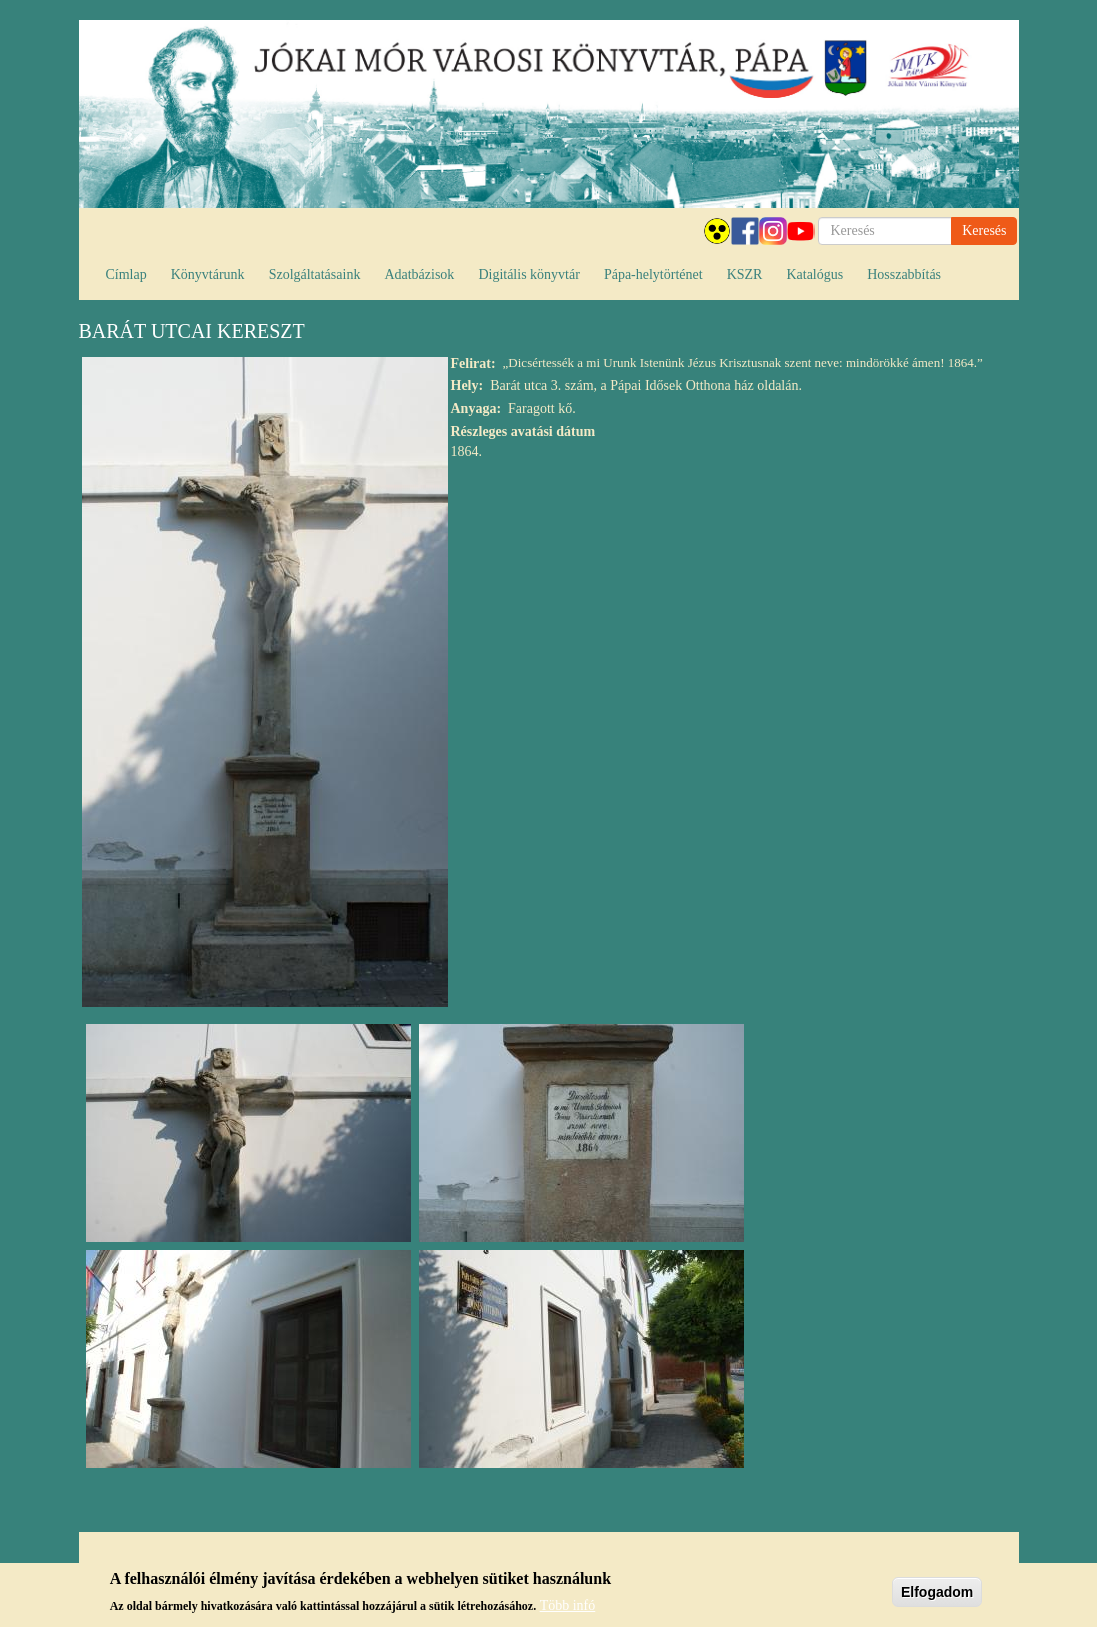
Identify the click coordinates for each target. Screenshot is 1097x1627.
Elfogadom (937, 1594)
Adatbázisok (419, 274)
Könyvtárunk (208, 274)
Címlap (126, 274)
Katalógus (814, 274)
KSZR (745, 274)
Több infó (568, 1607)
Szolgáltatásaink (315, 274)
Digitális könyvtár (529, 274)
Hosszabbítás (904, 274)
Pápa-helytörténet (653, 274)
